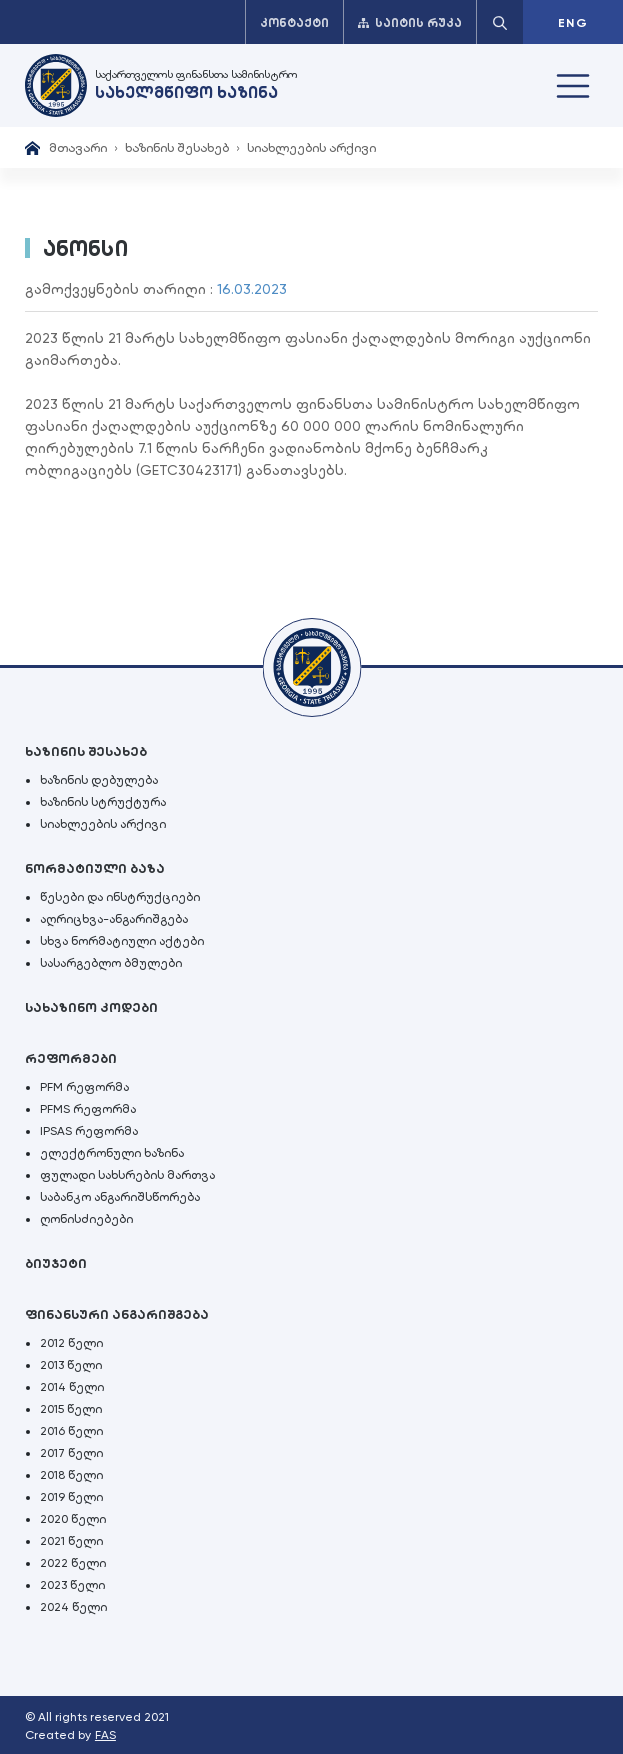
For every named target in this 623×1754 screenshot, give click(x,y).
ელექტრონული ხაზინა (112, 1153)
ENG (573, 23)
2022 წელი (73, 1563)
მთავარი (78, 147)
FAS (105, 1735)
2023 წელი (72, 1585)
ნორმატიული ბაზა (95, 868)
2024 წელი (73, 1607)
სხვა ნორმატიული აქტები (122, 941)
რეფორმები (71, 1058)
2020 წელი (73, 1519)
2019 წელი (71, 1497)
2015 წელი (71, 1409)
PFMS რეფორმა (88, 1109)
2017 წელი (71, 1453)
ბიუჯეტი (56, 1263)
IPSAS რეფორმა (89, 1131)
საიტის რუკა (410, 23)
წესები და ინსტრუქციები (120, 897)
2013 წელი (71, 1365)
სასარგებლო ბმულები (111, 963)
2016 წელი (71, 1431)
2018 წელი (71, 1475)
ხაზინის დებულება (99, 780)
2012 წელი (71, 1343)
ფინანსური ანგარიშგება (117, 1314)
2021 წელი (71, 1541)
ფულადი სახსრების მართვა (127, 1175)
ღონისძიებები (86, 1219)
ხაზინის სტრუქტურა (103, 802)
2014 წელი (72, 1387)
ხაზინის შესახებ (177, 147)
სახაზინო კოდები (91, 1007)
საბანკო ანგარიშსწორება (120, 1197)
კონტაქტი (294, 23)
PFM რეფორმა (84, 1087)
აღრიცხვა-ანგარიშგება (114, 919)
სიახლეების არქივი (311, 147)
